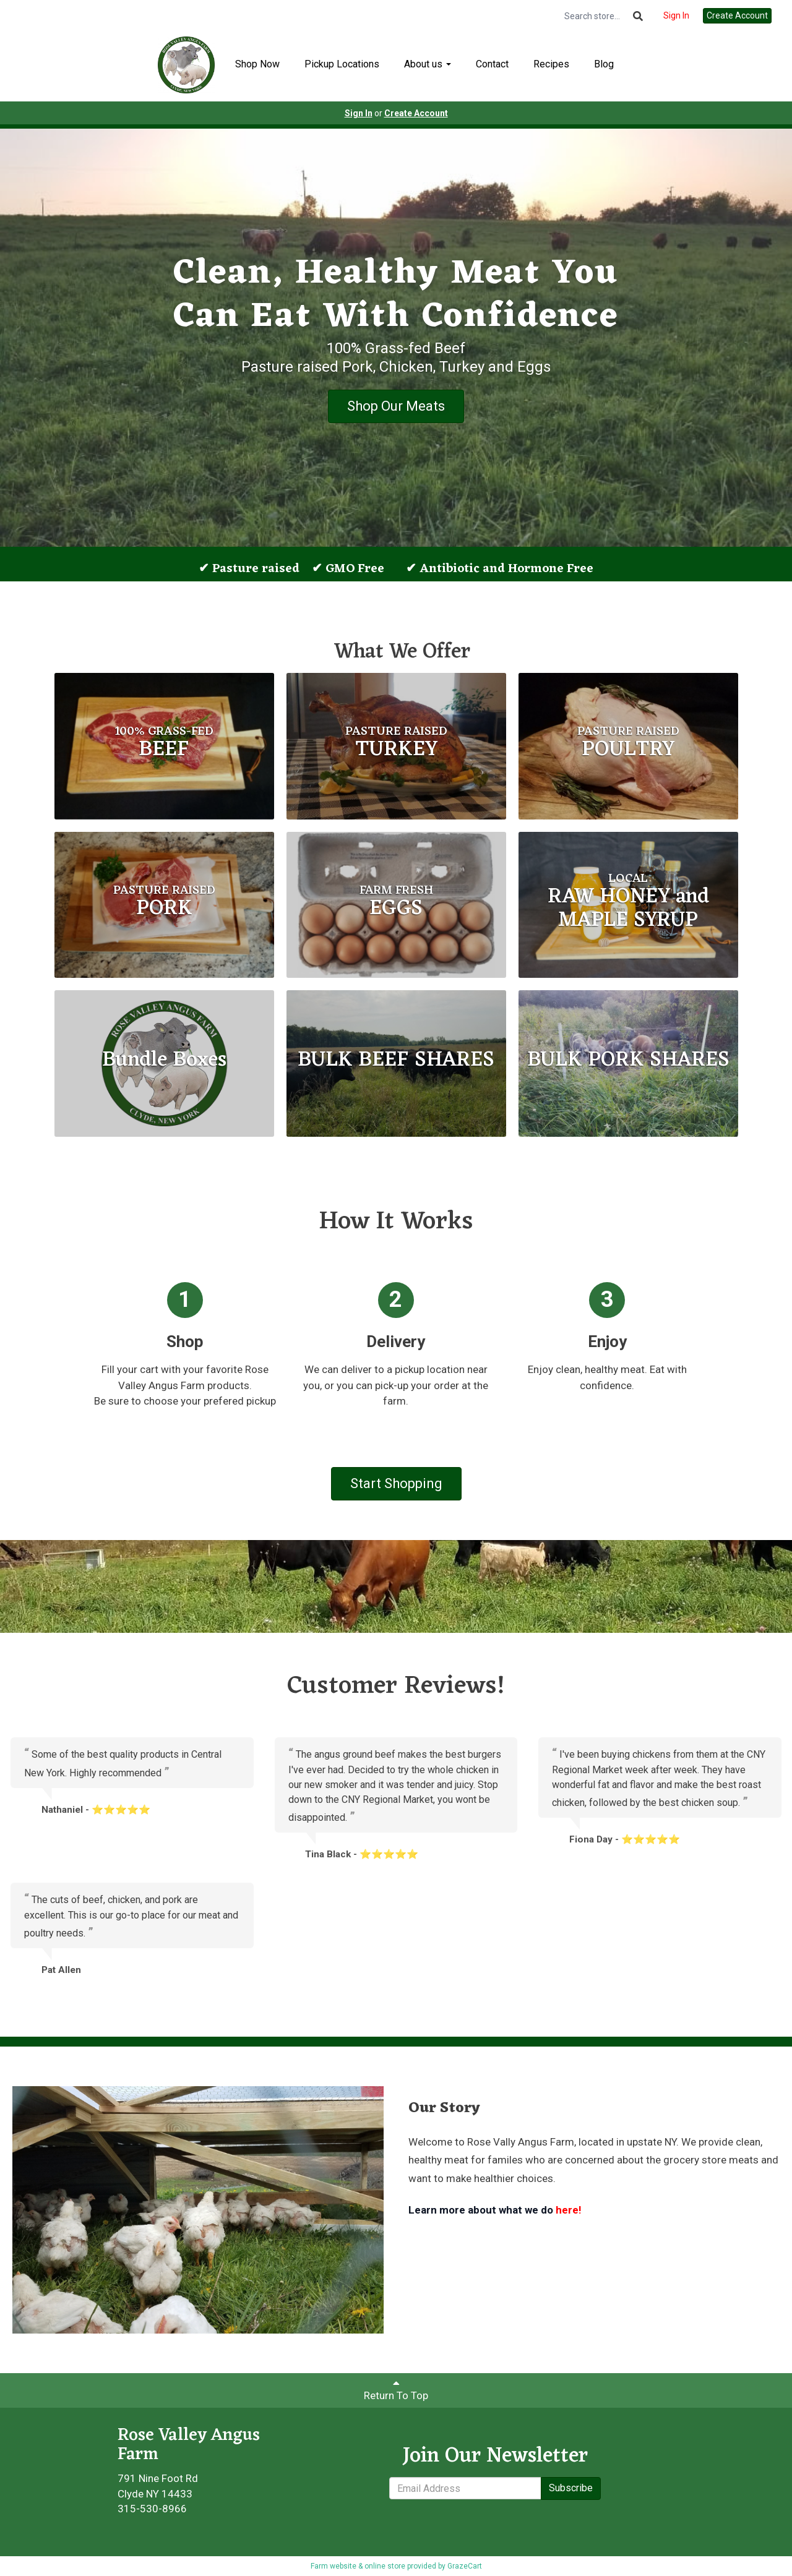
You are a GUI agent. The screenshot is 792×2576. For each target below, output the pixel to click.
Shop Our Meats (396, 406)
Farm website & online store (358, 2566)
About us (427, 64)
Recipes (551, 64)
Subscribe (571, 2488)
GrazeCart (464, 2566)
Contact (492, 64)
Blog (604, 64)
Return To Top (396, 2389)
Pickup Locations (341, 64)
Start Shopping (396, 1483)
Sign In (676, 15)
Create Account (737, 15)
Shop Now (257, 64)
